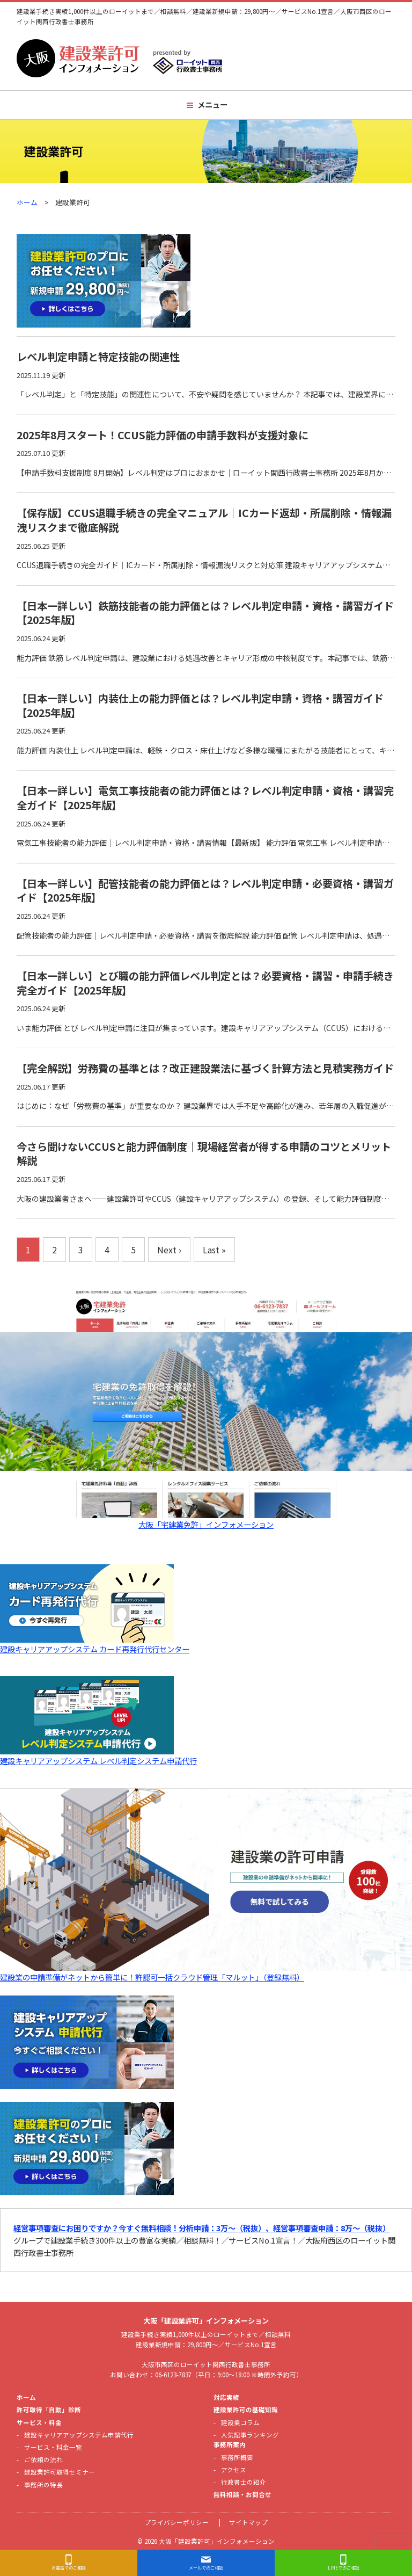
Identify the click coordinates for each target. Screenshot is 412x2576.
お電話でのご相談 (69, 2568)
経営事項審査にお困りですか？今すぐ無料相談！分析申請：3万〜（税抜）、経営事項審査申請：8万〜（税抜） (201, 2227)
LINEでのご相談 (343, 2568)
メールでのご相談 (206, 2568)
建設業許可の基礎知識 (246, 2409)
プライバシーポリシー (176, 2522)
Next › (169, 1249)
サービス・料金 (39, 2422)
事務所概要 (237, 2457)
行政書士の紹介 (243, 2482)
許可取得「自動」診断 (49, 2409)
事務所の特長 (43, 2484)
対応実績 (226, 2397)
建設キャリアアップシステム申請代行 (79, 2434)
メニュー (212, 104)
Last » (214, 1249)
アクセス (233, 2469)
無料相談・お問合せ (242, 2494)
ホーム (27, 202)
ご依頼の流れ (43, 2459)
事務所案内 (230, 2444)
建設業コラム (240, 2422)
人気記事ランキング (250, 2434)
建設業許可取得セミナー (59, 2472)
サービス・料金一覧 (53, 2447)
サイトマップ (248, 2522)
